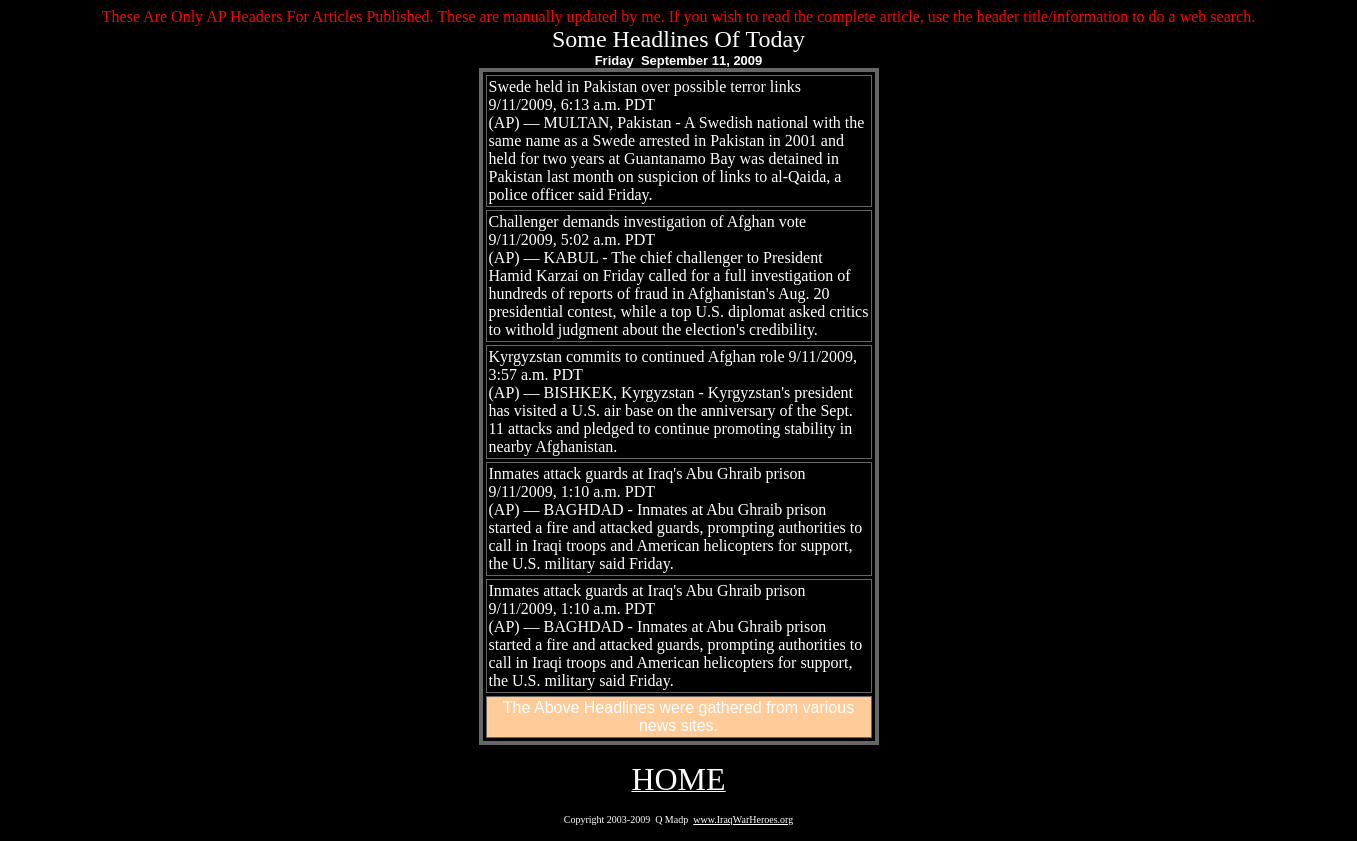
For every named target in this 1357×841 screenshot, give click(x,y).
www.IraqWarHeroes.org (743, 819)
